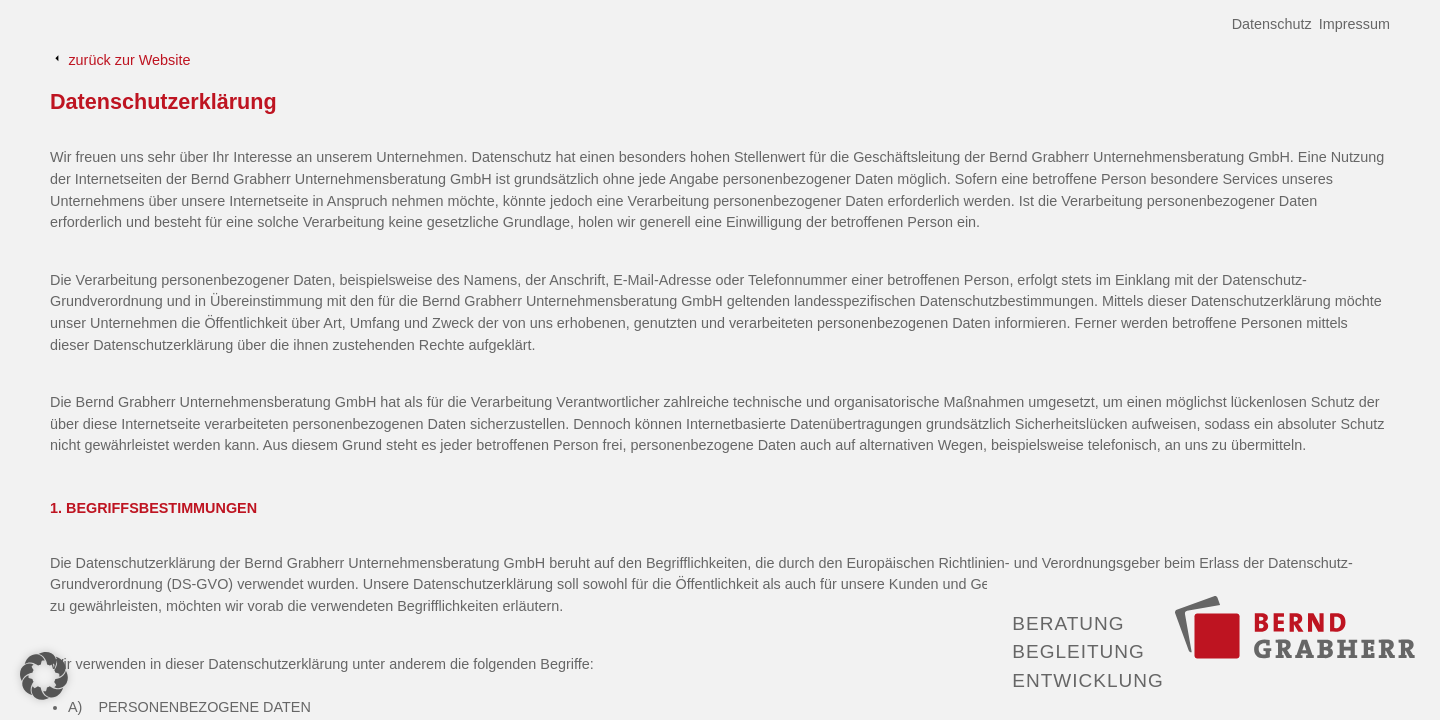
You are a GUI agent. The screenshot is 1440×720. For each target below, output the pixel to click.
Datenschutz (1272, 24)
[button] (44, 676)
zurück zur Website (120, 59)
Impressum (1354, 24)
